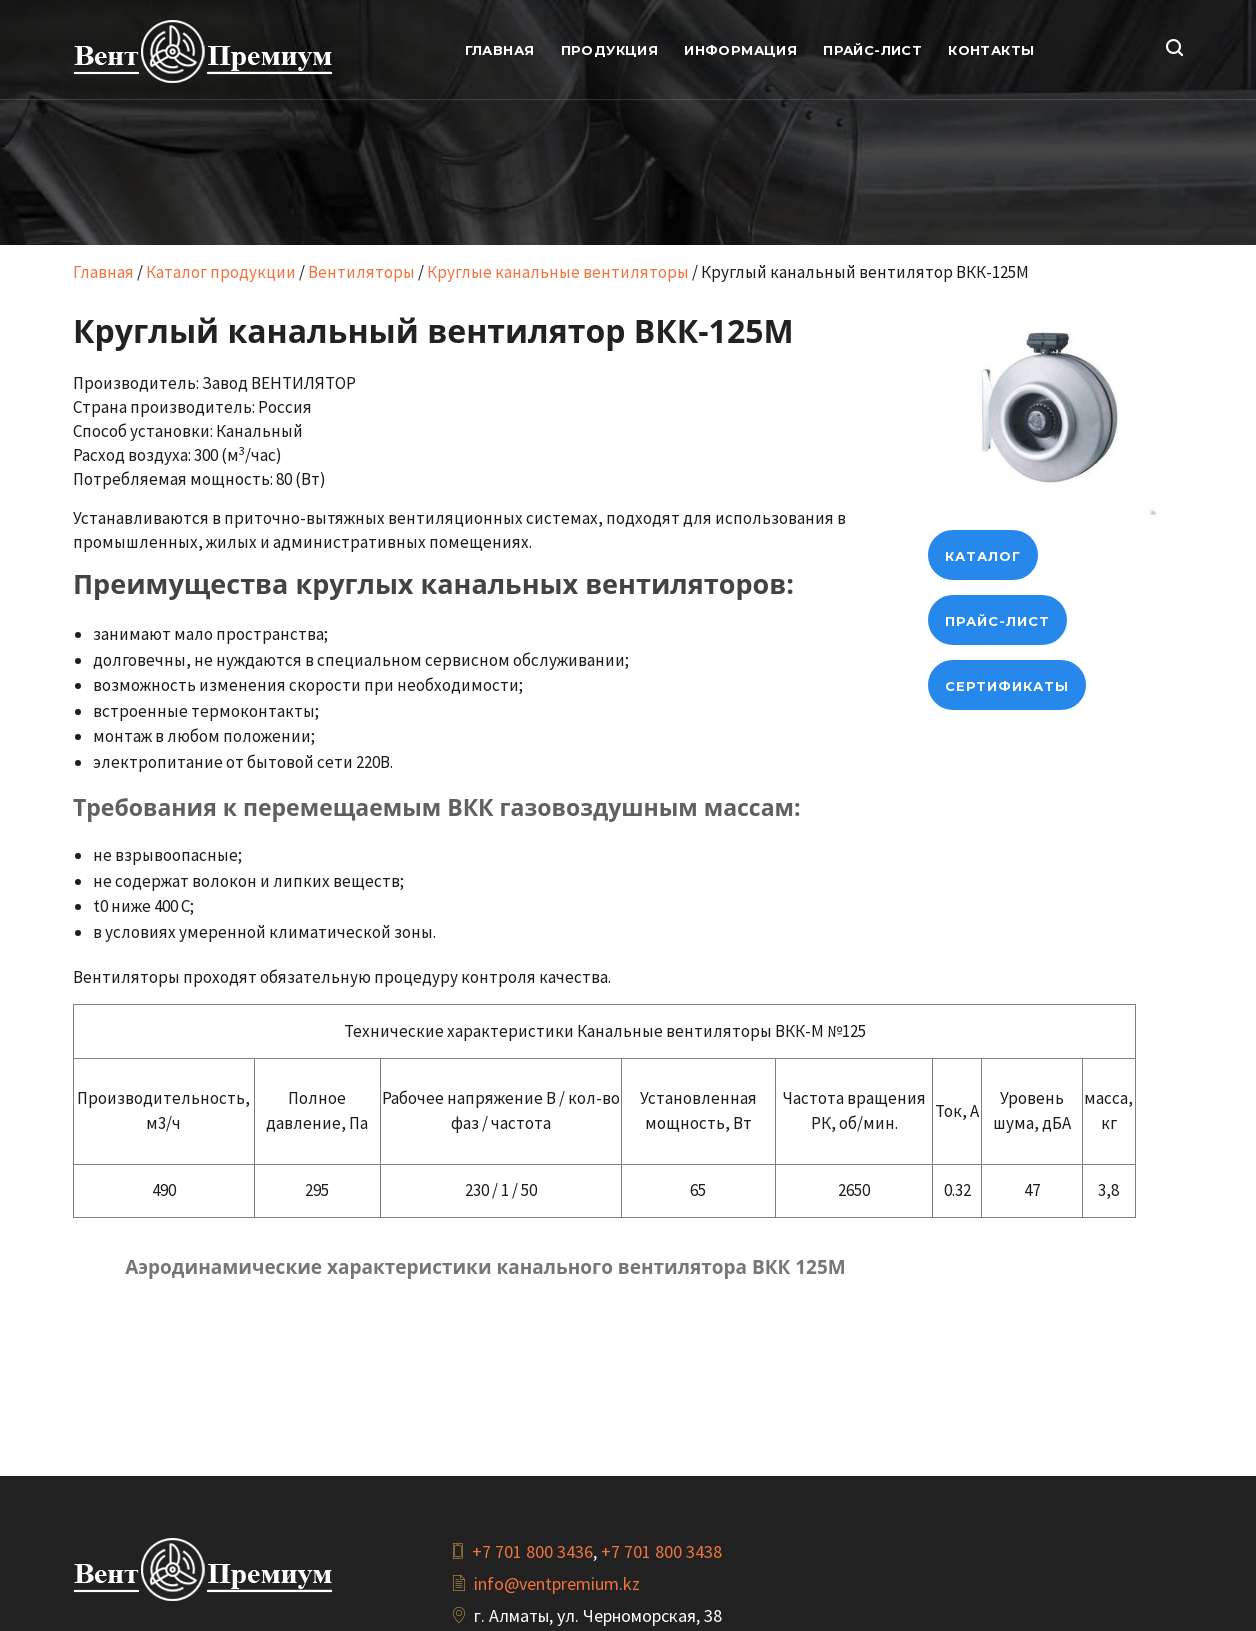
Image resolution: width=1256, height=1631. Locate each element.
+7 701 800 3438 (661, 1551)
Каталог (983, 556)
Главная (103, 272)
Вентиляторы (361, 272)
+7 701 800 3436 (532, 1551)
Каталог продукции (221, 272)
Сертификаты (1007, 686)
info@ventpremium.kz (557, 1583)
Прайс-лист (997, 621)
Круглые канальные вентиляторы (558, 272)
